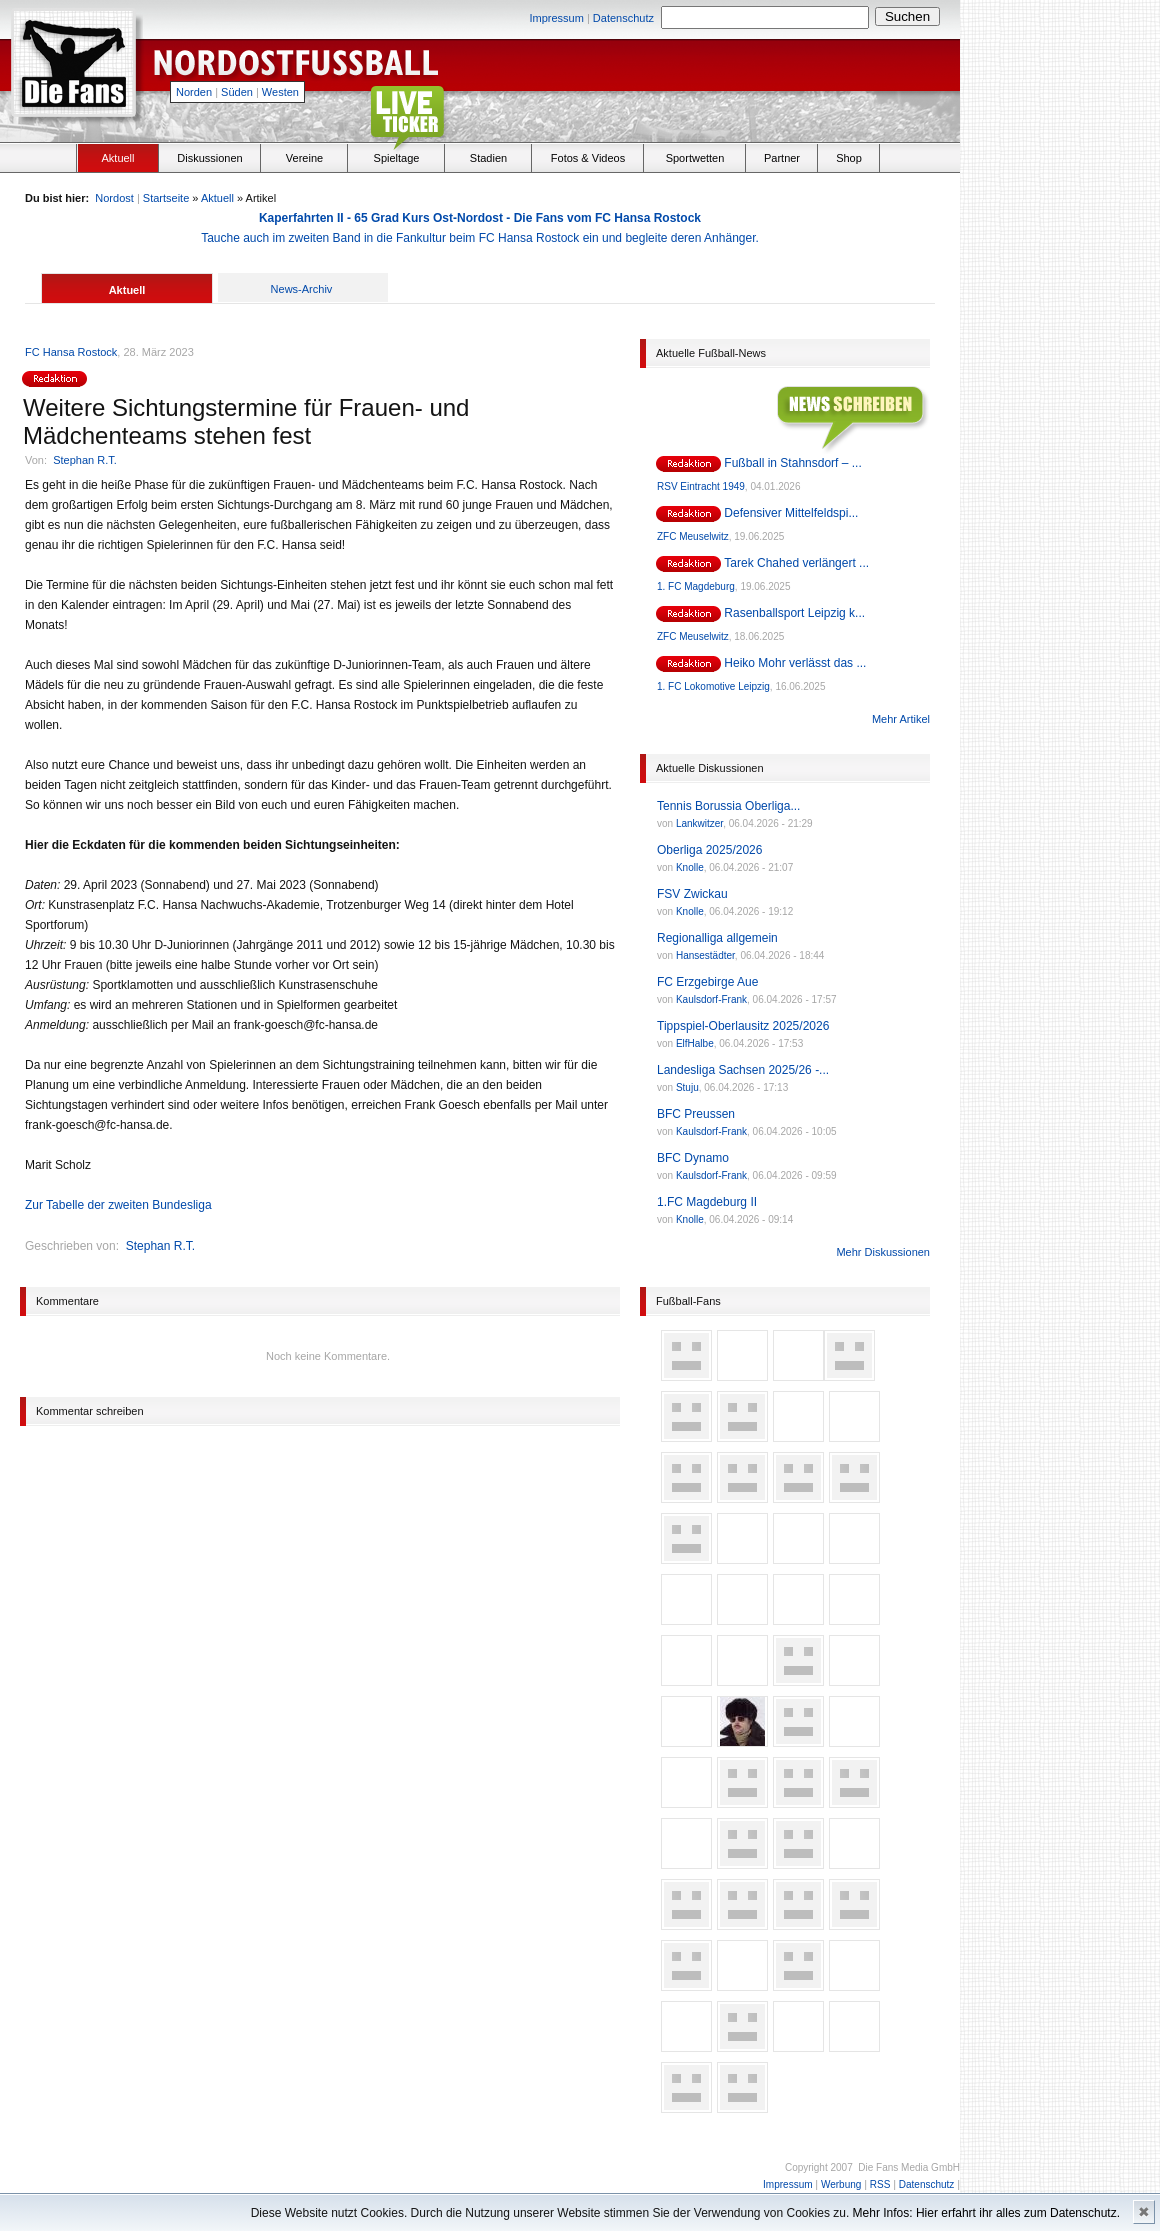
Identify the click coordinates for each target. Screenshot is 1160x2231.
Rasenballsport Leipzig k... (794, 613)
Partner (782, 158)
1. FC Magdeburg (696, 586)
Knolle (690, 867)
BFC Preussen (696, 1114)
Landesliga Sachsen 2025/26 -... (743, 1070)
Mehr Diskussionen (883, 1252)
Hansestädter (705, 955)
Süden (237, 92)
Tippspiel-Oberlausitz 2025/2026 (743, 1026)
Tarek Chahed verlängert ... (796, 563)
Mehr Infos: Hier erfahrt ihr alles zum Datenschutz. (986, 2213)
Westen (280, 92)
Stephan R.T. (85, 460)
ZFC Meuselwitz (693, 536)
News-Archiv (302, 289)
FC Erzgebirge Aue (707, 982)
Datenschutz (623, 18)
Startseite (166, 198)
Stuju (687, 1087)
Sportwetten (695, 158)
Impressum (556, 18)
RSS (880, 2184)
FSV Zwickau (692, 894)
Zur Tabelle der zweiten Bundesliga (118, 1205)
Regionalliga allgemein (717, 938)
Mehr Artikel (901, 719)
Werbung (841, 2184)
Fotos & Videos (588, 158)
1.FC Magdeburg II (707, 1202)
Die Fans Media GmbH (909, 2167)
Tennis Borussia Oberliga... (728, 806)
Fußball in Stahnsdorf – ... (792, 463)
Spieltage (397, 158)
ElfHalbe (695, 1043)
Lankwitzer (699, 823)
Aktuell (117, 158)
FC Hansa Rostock (71, 352)
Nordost (114, 198)
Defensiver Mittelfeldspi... (791, 513)
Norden (194, 92)
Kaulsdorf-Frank (711, 999)
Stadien (488, 158)
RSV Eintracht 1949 (701, 486)
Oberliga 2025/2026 (709, 850)
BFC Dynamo (693, 1158)
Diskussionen (209, 158)
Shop (849, 158)
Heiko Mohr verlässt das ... (795, 663)
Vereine (304, 158)
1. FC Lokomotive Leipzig (713, 686)
